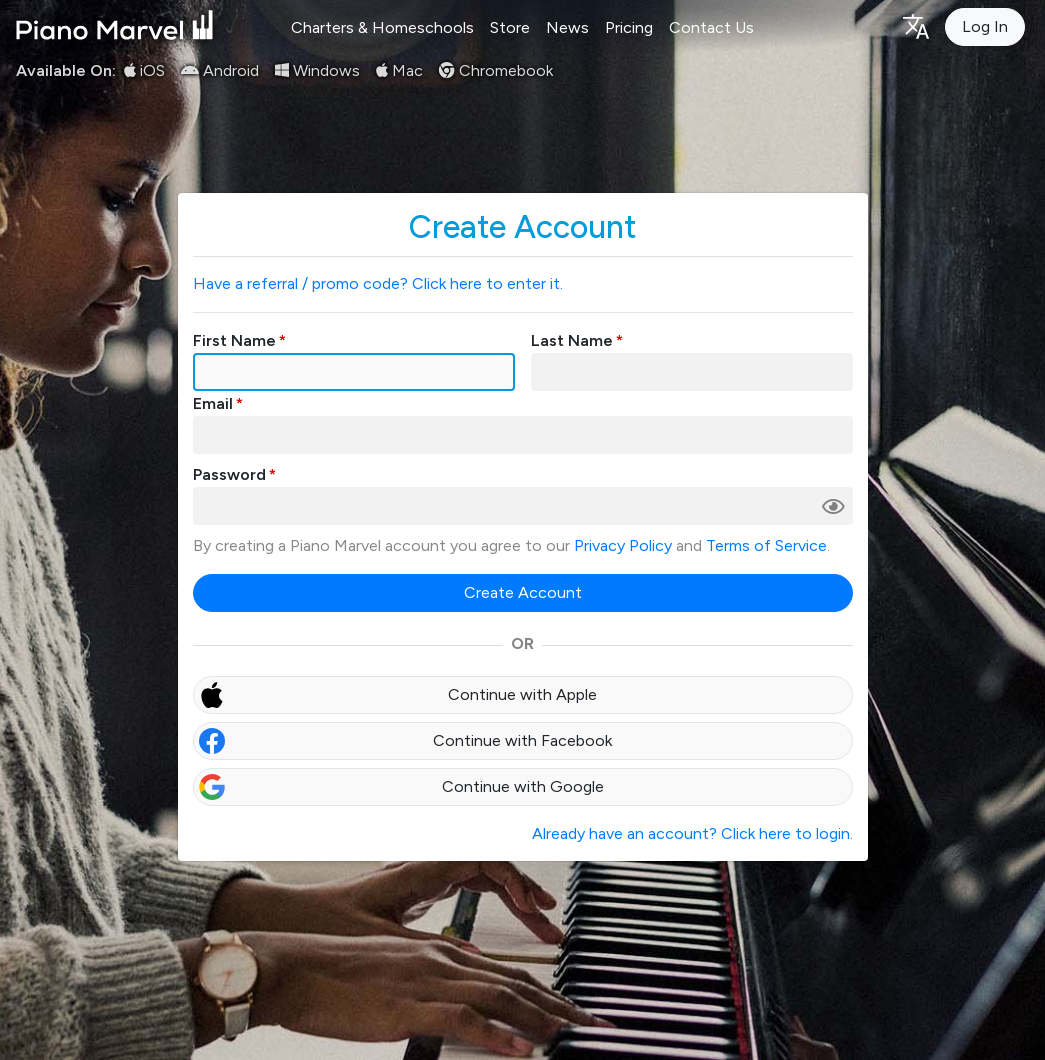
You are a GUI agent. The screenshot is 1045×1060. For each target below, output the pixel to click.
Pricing (629, 27)
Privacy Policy (623, 545)
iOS (144, 70)
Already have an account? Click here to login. (692, 833)
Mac (399, 70)
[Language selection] (915, 25)
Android (220, 70)
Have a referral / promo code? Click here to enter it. (378, 283)
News (567, 27)
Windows (317, 70)
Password (229, 474)
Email (213, 403)
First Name (234, 340)
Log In (985, 26)
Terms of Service (766, 545)
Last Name (572, 340)
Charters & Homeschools (382, 27)
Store (510, 27)
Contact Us (711, 27)
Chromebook (496, 70)
